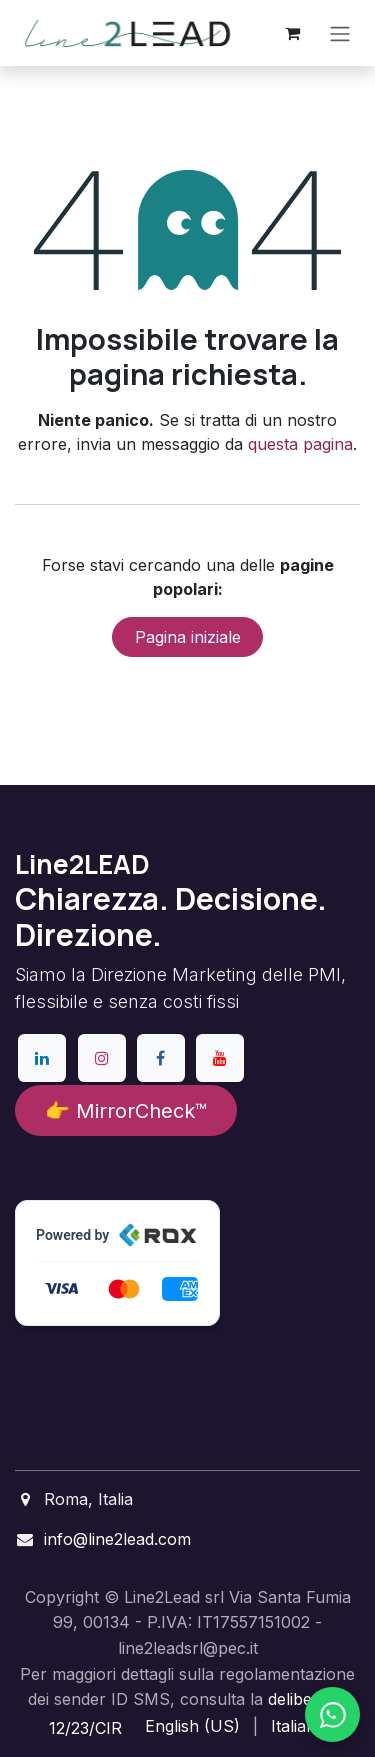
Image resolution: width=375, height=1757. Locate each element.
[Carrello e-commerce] (292, 33)
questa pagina (300, 444)
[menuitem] (192, 1726)
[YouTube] (220, 1058)
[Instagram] (102, 1058)
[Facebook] (161, 1058)
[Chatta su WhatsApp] (332, 1714)
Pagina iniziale (188, 637)
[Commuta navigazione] (340, 33)
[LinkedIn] (42, 1058)
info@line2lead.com (117, 1539)
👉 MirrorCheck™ (126, 1111)
